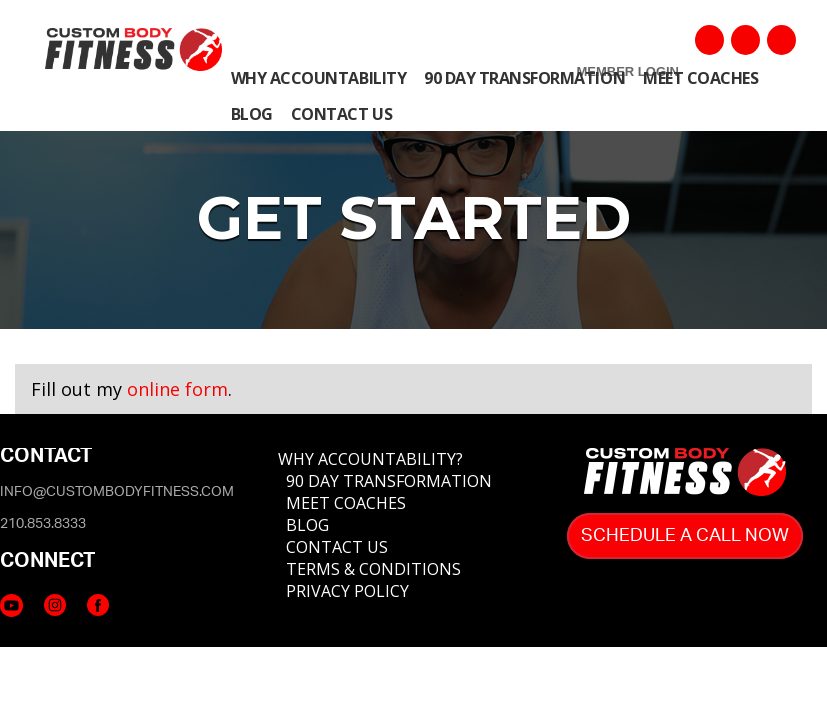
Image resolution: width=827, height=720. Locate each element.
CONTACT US (337, 547)
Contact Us (341, 114)
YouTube (745, 40)
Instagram (781, 40)
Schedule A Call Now (685, 536)
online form (177, 389)
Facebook (709, 40)
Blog (252, 114)
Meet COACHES (700, 78)
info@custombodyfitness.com (117, 492)
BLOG (307, 525)
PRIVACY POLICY (347, 591)
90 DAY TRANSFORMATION (389, 481)
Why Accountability (318, 78)
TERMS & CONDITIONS (373, 569)
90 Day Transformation (524, 78)
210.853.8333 (43, 524)
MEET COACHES (346, 503)
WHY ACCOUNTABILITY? (370, 459)
